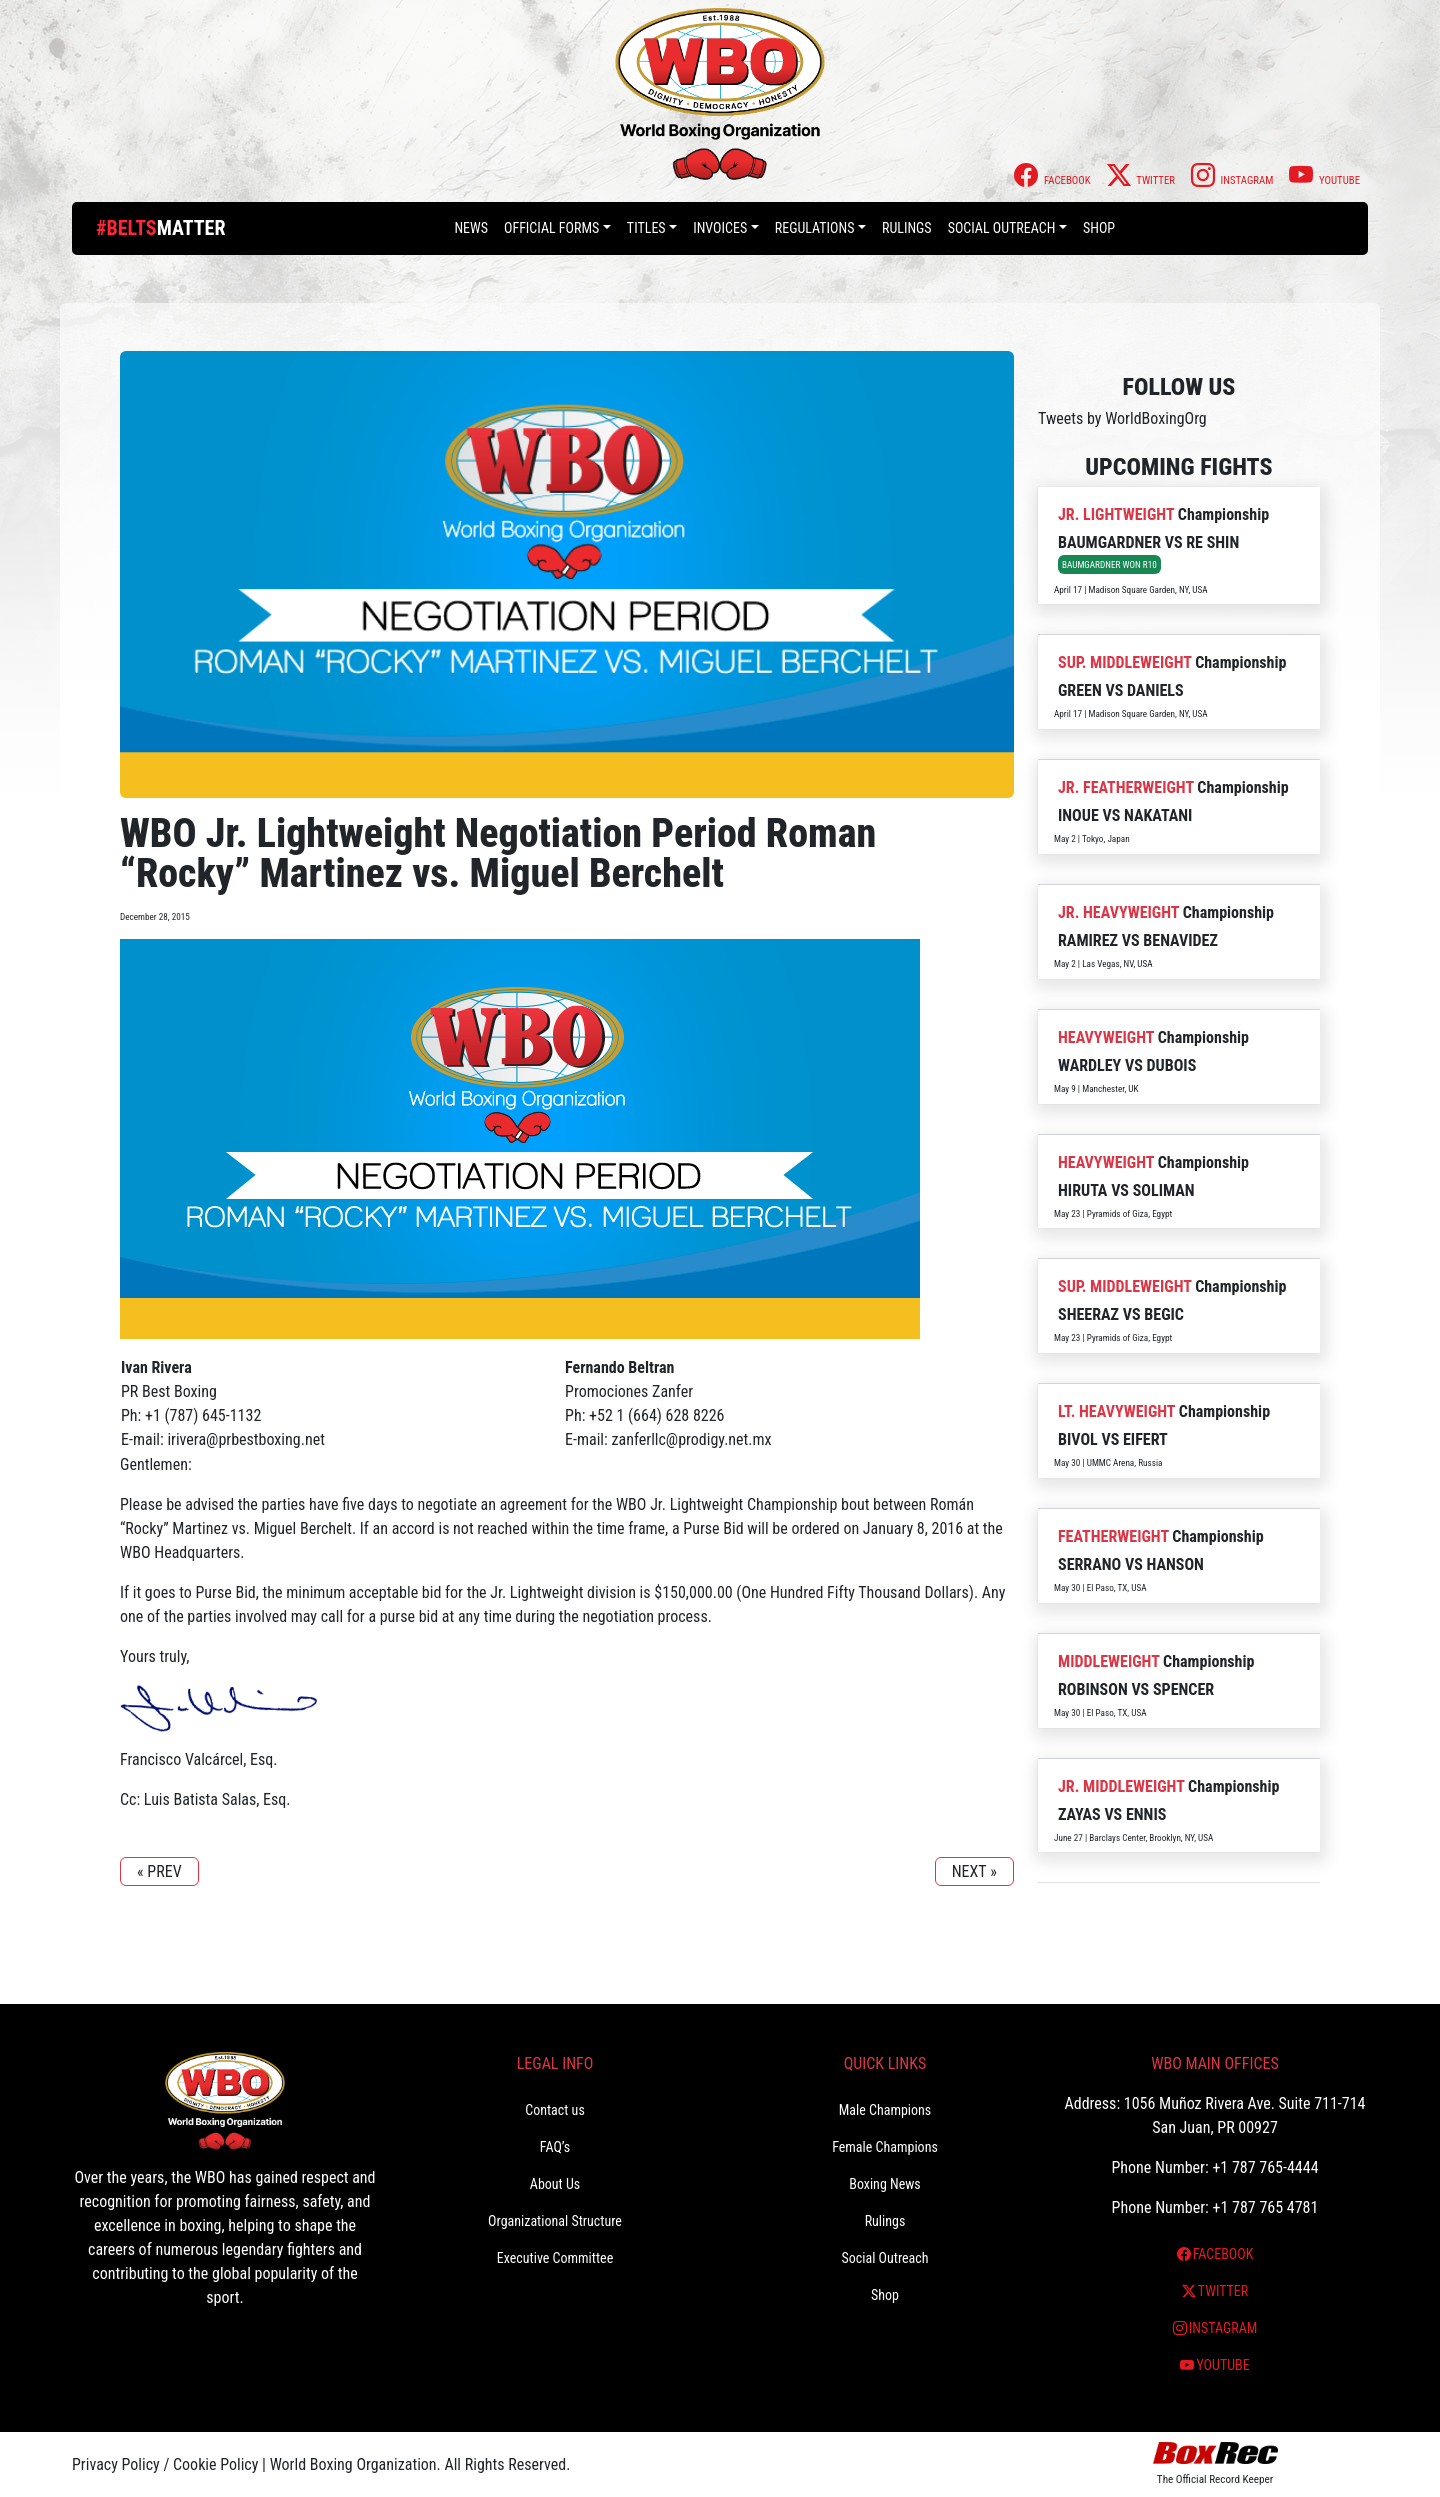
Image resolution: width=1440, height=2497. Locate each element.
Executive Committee (555, 2258)
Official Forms (551, 228)
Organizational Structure (555, 2221)
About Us (555, 2184)
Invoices (720, 228)
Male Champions (885, 2110)
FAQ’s (555, 2147)
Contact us (555, 2110)
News (471, 228)
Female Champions (885, 2147)
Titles (646, 228)
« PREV (159, 1871)
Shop (1099, 228)
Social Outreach (1002, 228)
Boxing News (885, 2184)
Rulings (907, 228)
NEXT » (974, 1871)
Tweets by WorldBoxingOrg (1122, 418)
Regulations (815, 228)
